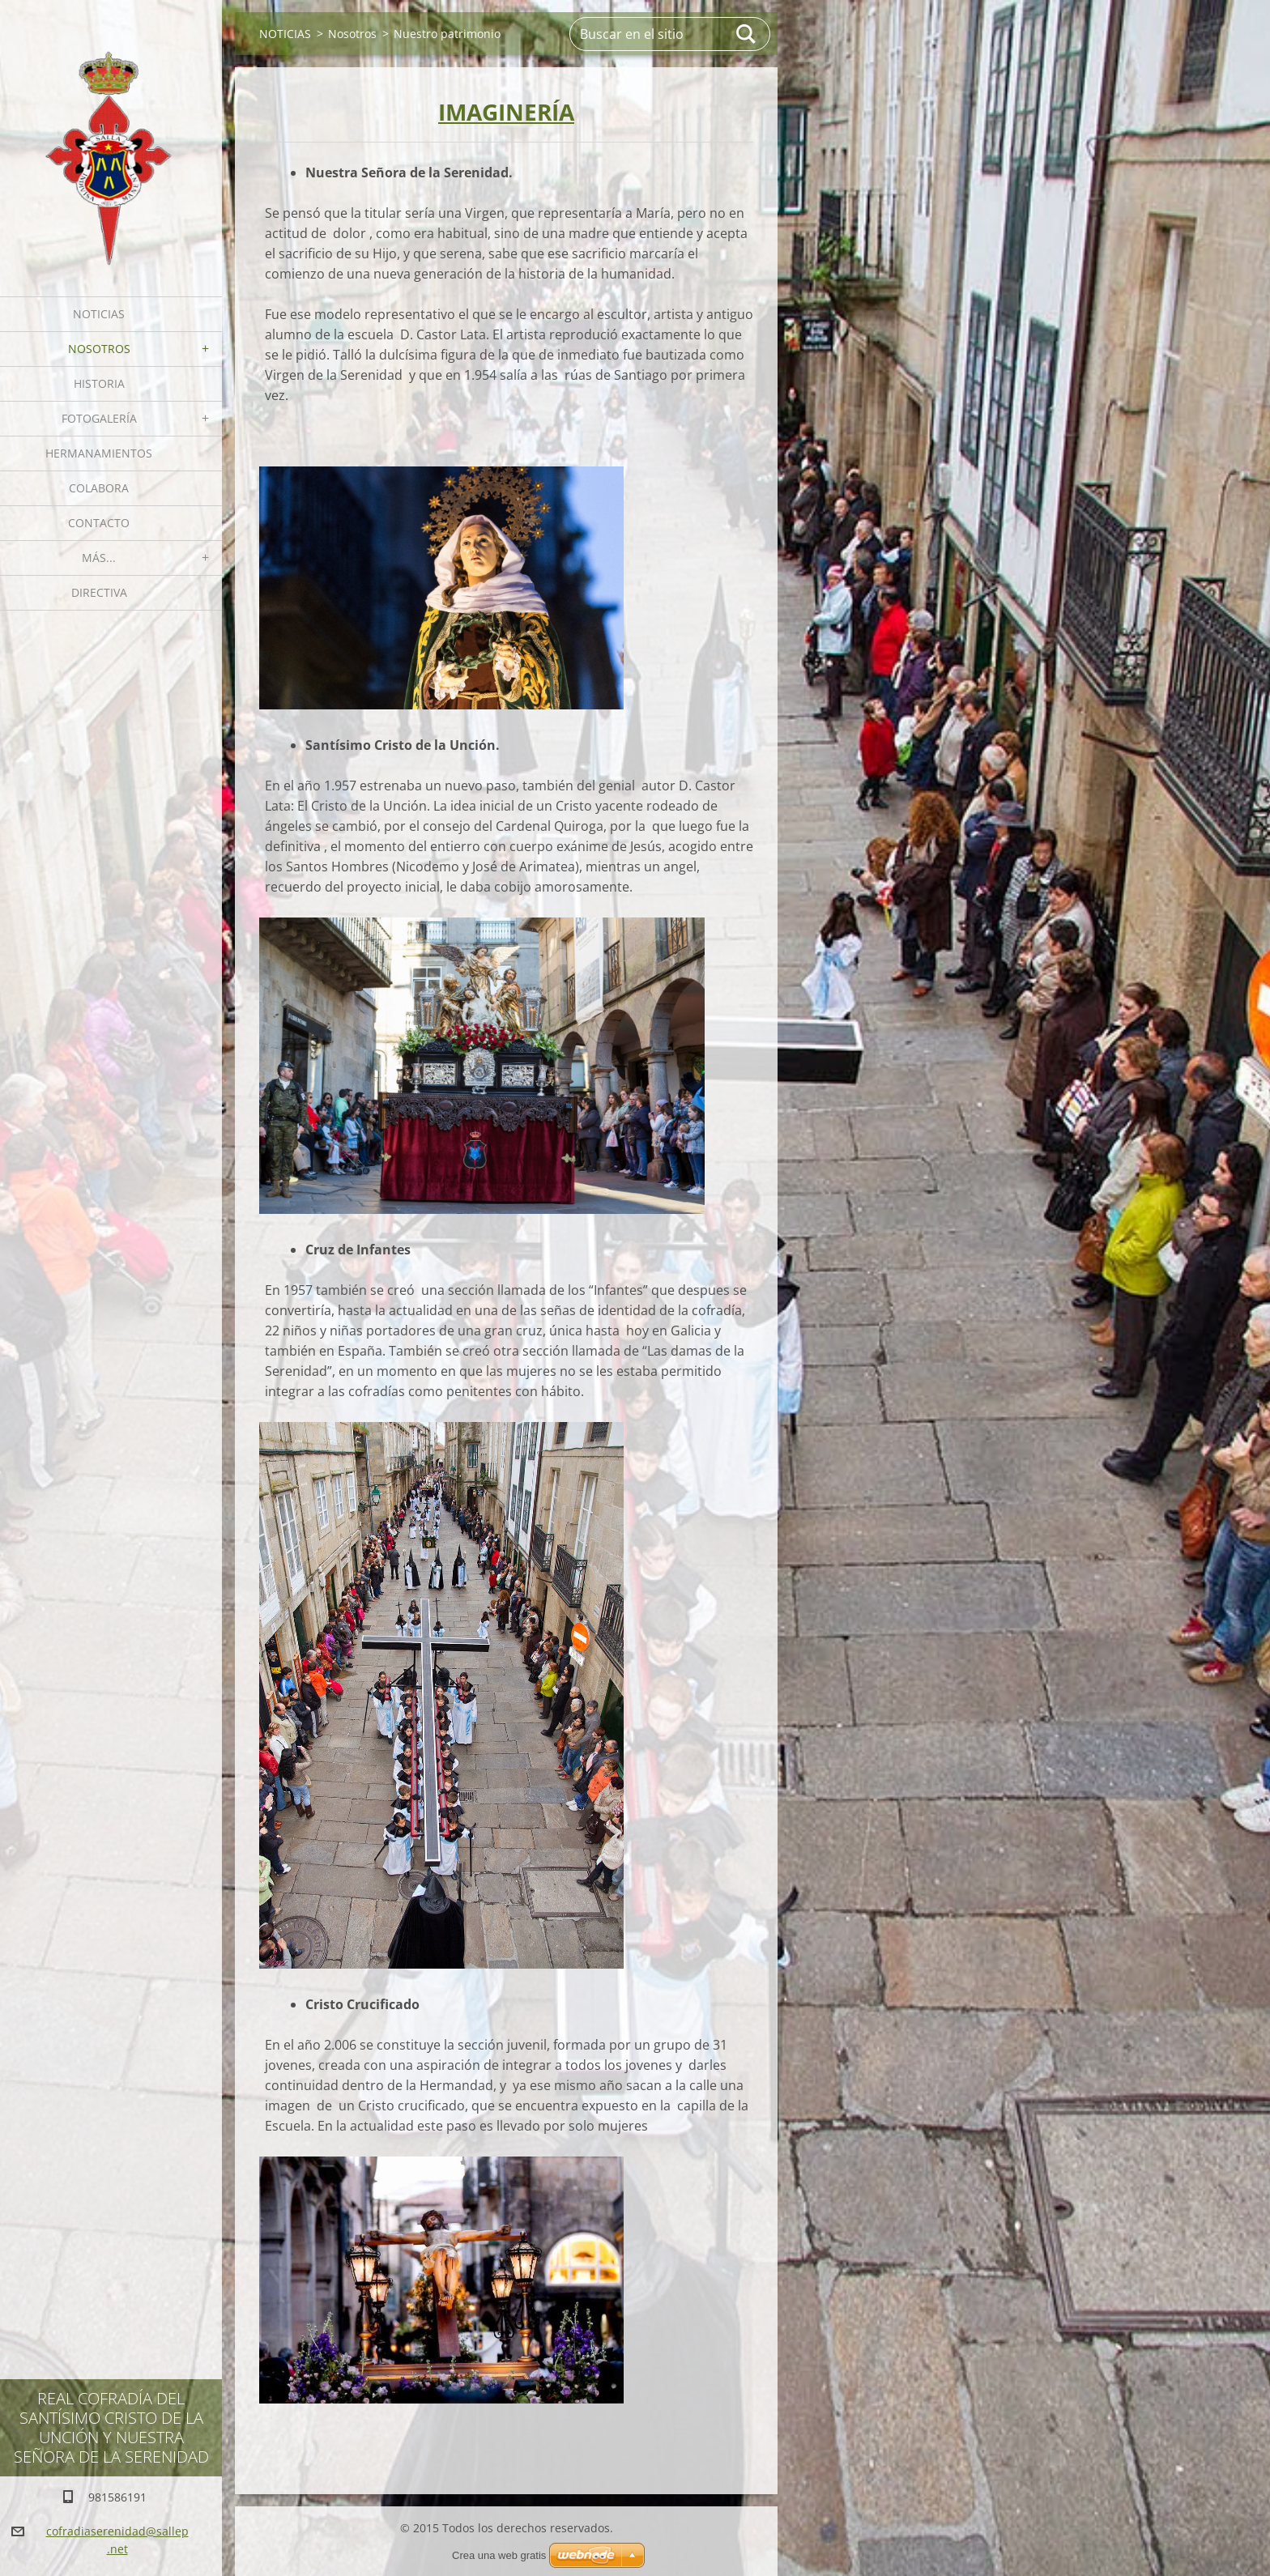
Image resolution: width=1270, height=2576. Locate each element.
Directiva (99, 592)
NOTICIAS (99, 313)
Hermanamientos (98, 453)
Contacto (99, 522)
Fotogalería (99, 418)
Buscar (746, 34)
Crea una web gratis (499, 2555)
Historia (99, 383)
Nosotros (99, 348)
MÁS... (99, 557)
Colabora (99, 488)
